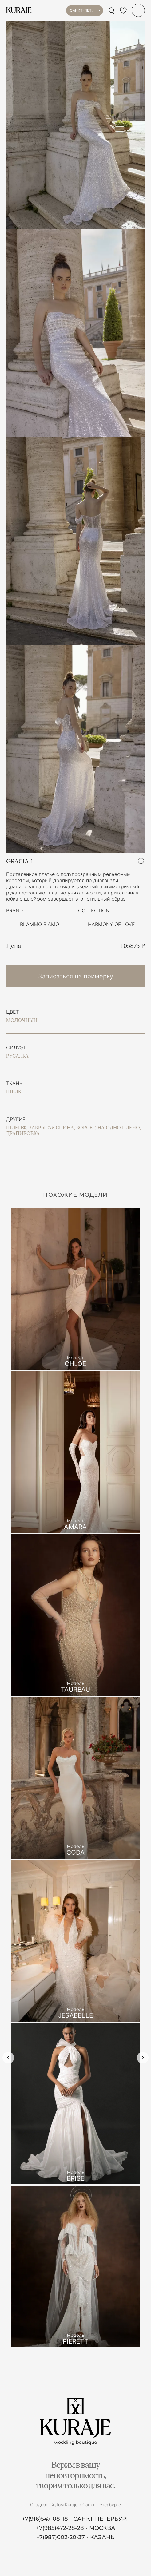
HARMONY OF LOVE (111, 924)
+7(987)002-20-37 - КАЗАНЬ (75, 2537)
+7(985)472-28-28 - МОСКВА (75, 2528)
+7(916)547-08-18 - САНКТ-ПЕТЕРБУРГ (75, 2518)
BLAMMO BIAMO (39, 924)
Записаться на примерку (75, 976)
